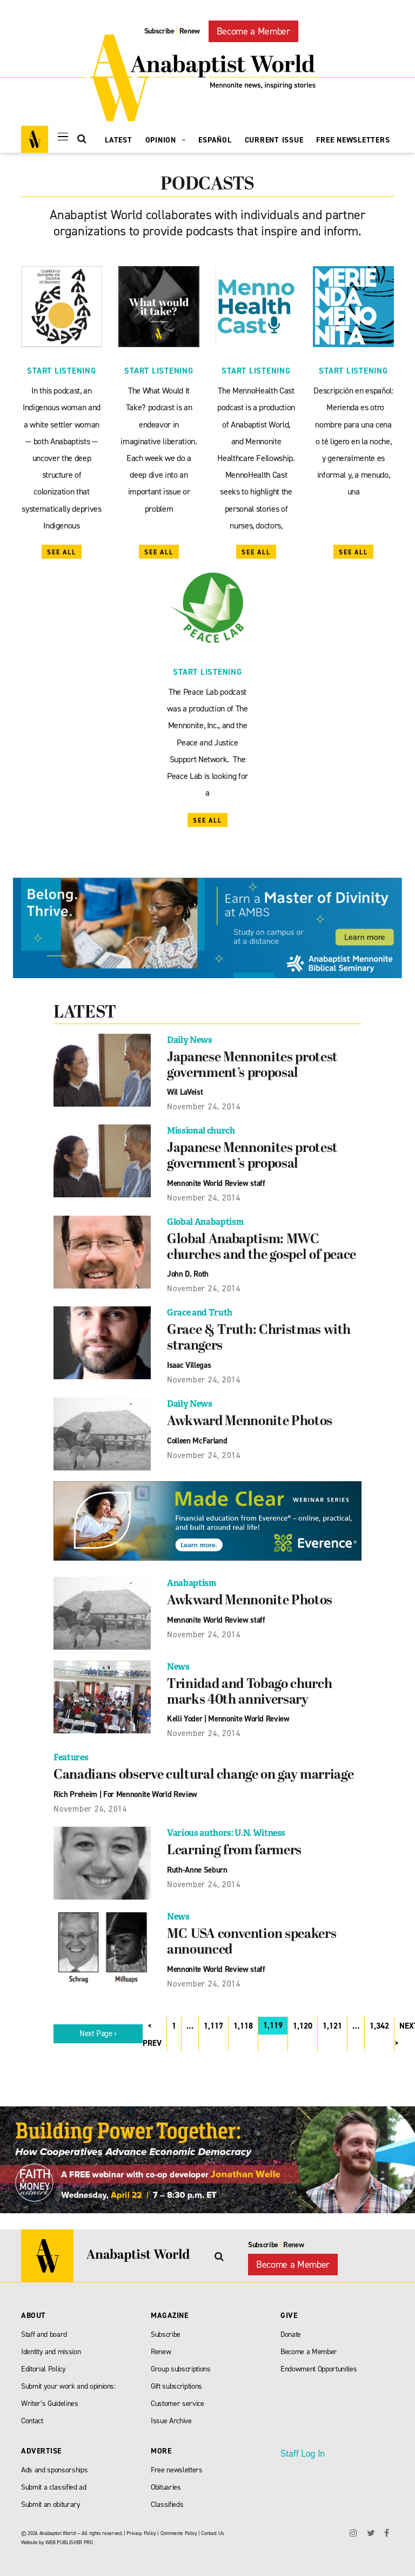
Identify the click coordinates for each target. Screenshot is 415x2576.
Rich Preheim (75, 1790)
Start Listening (61, 370)
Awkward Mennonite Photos (250, 1418)
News (178, 1663)
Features (70, 1753)
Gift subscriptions (176, 2381)
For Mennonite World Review (150, 1790)
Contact (32, 2415)
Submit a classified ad (53, 2482)
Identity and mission (51, 2346)
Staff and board (44, 2329)
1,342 (379, 2020)
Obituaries (166, 2482)
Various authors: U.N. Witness (226, 1828)
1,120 (302, 2020)
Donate (290, 2329)
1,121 (332, 2020)
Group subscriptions (181, 2363)
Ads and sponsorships (54, 2464)
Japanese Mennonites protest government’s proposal (253, 1065)
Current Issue (274, 140)
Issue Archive (171, 2415)
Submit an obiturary (51, 2499)
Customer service (177, 2398)
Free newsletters (177, 2464)
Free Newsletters (353, 140)
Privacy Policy (141, 2527)
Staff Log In (302, 2448)
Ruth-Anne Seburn (197, 1865)
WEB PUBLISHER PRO (68, 2536)
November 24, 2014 (204, 1106)
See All (61, 552)
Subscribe (159, 31)
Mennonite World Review (249, 1715)
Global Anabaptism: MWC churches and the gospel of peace (262, 1246)
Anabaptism (191, 1579)
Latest (118, 140)
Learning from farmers (235, 1846)
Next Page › (98, 2028)
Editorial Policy (43, 2363)
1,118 (243, 2020)
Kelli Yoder (184, 1715)
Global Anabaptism (205, 1220)
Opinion (165, 140)
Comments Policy (178, 2527)
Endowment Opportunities (318, 2363)
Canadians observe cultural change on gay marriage (205, 1771)
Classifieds (167, 2499)
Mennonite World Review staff (216, 1181)
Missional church (201, 1130)
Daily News (189, 1040)
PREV (152, 2037)
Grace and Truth (199, 1310)
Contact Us (212, 2527)
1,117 (213, 2020)
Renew (189, 31)
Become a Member (253, 31)
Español (214, 140)
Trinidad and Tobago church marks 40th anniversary (251, 1689)
